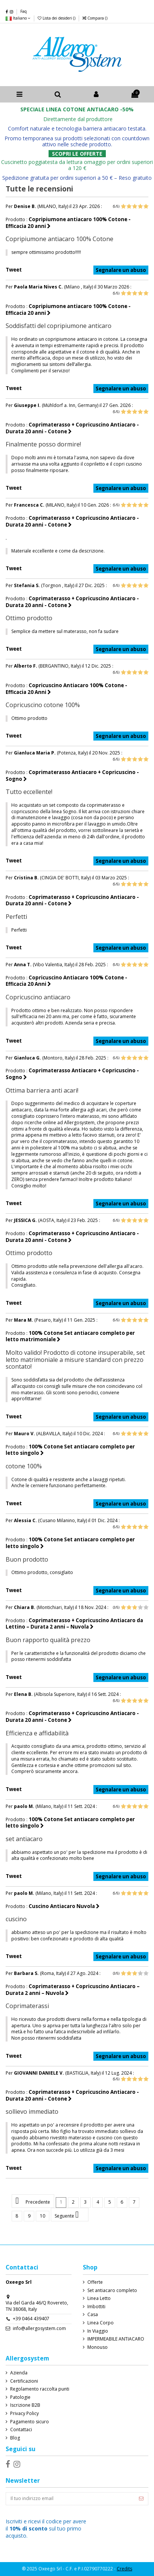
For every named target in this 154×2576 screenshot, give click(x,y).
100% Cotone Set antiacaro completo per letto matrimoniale (70, 1336)
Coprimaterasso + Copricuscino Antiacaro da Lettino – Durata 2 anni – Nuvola (74, 1623)
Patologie (20, 2397)
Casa (92, 2315)
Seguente (69, 2214)
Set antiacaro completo (112, 2291)
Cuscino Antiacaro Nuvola (64, 1906)
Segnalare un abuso (121, 270)
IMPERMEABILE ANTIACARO (115, 2339)
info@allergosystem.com (39, 2328)
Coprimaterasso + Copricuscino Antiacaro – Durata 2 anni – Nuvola (73, 1989)
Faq (23, 11)
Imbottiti (96, 2307)
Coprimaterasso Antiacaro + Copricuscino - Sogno (72, 775)
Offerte (95, 2282)
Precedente (32, 2201)
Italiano (18, 18)
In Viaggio (97, 2331)
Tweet (14, 269)
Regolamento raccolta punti (39, 2389)
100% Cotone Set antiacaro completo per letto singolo (70, 1450)
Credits (124, 2568)
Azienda (18, 2373)
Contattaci (21, 2430)
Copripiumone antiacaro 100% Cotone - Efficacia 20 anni (68, 222)
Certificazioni (24, 2381)
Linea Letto (99, 2298)
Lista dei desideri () (57, 18)
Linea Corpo (100, 2323)
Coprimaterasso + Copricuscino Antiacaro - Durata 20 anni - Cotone (72, 428)
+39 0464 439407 (31, 2318)
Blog (15, 2438)
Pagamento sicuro (29, 2422)
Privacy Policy (24, 2414)
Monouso (97, 2347)
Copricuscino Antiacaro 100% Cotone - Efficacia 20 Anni (66, 688)
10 (42, 2216)
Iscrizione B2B (25, 2405)
